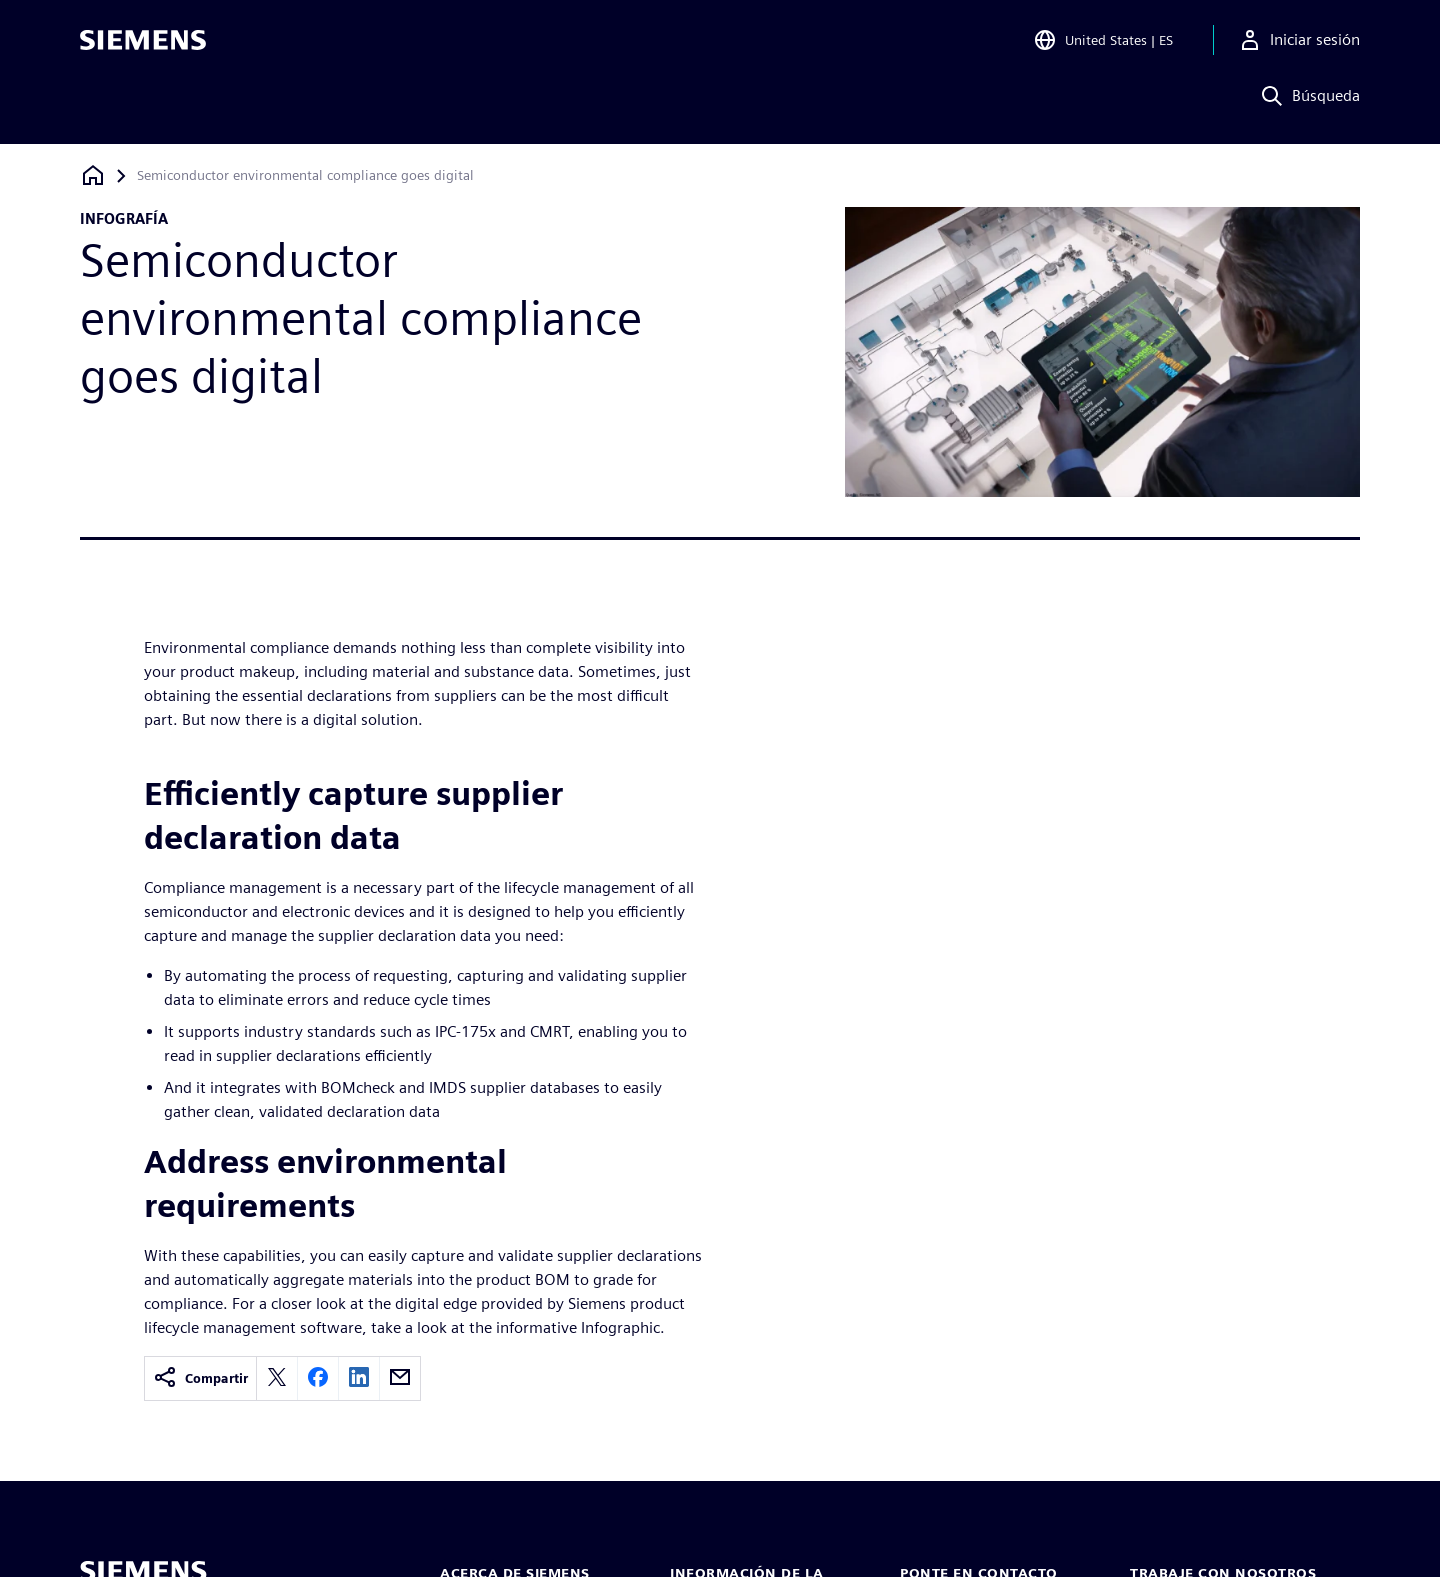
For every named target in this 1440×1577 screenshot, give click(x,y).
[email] (400, 1378)
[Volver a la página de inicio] (93, 175)
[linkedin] (359, 1378)
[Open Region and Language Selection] (1103, 44)
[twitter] (277, 1378)
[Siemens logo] (143, 44)
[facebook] (318, 1378)
